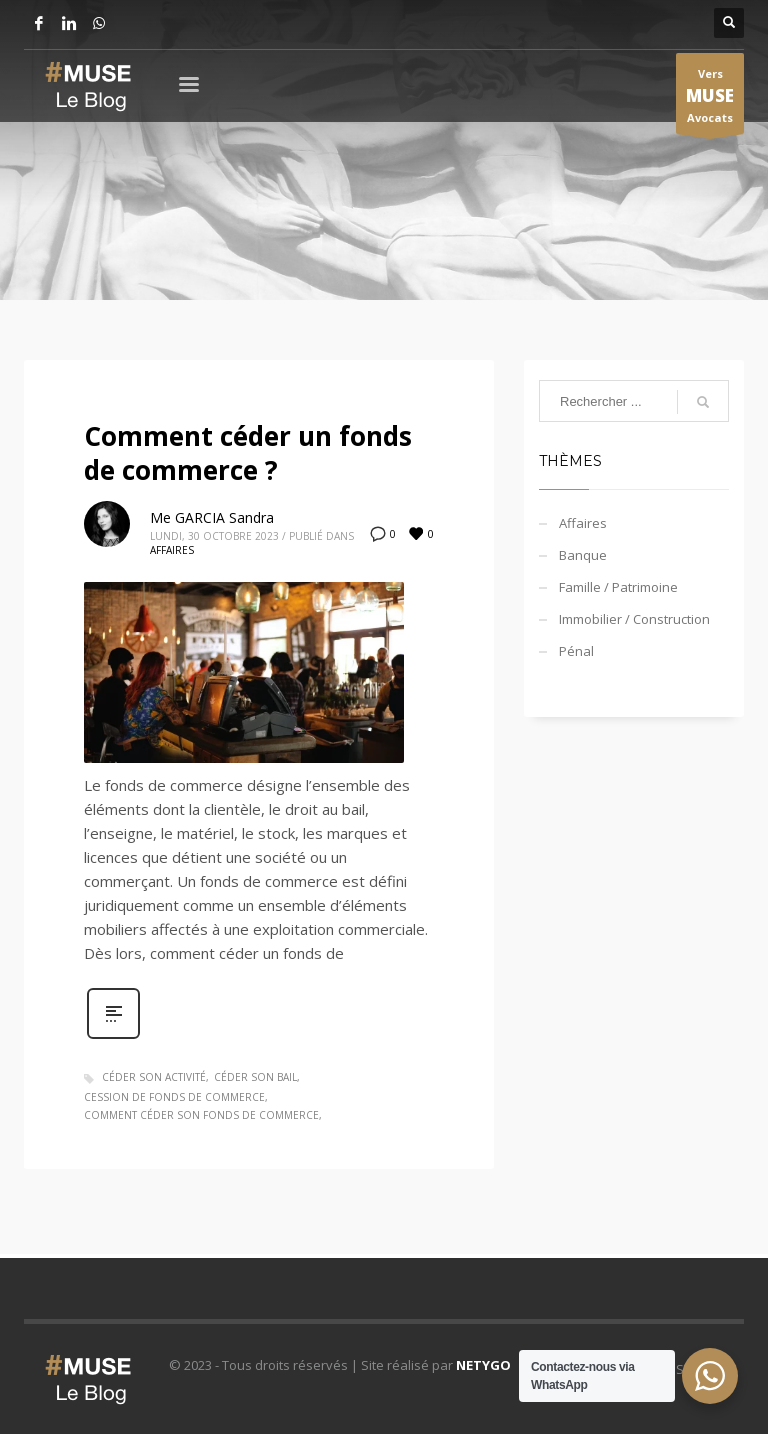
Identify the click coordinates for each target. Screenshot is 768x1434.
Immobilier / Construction (634, 619)
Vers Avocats (710, 100)
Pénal (576, 651)
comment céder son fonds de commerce (201, 1115)
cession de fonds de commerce (174, 1097)
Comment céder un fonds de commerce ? (248, 453)
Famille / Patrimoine (618, 587)
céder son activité (154, 1077)
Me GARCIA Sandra (212, 517)
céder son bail (255, 1077)
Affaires (172, 550)
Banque (583, 555)
